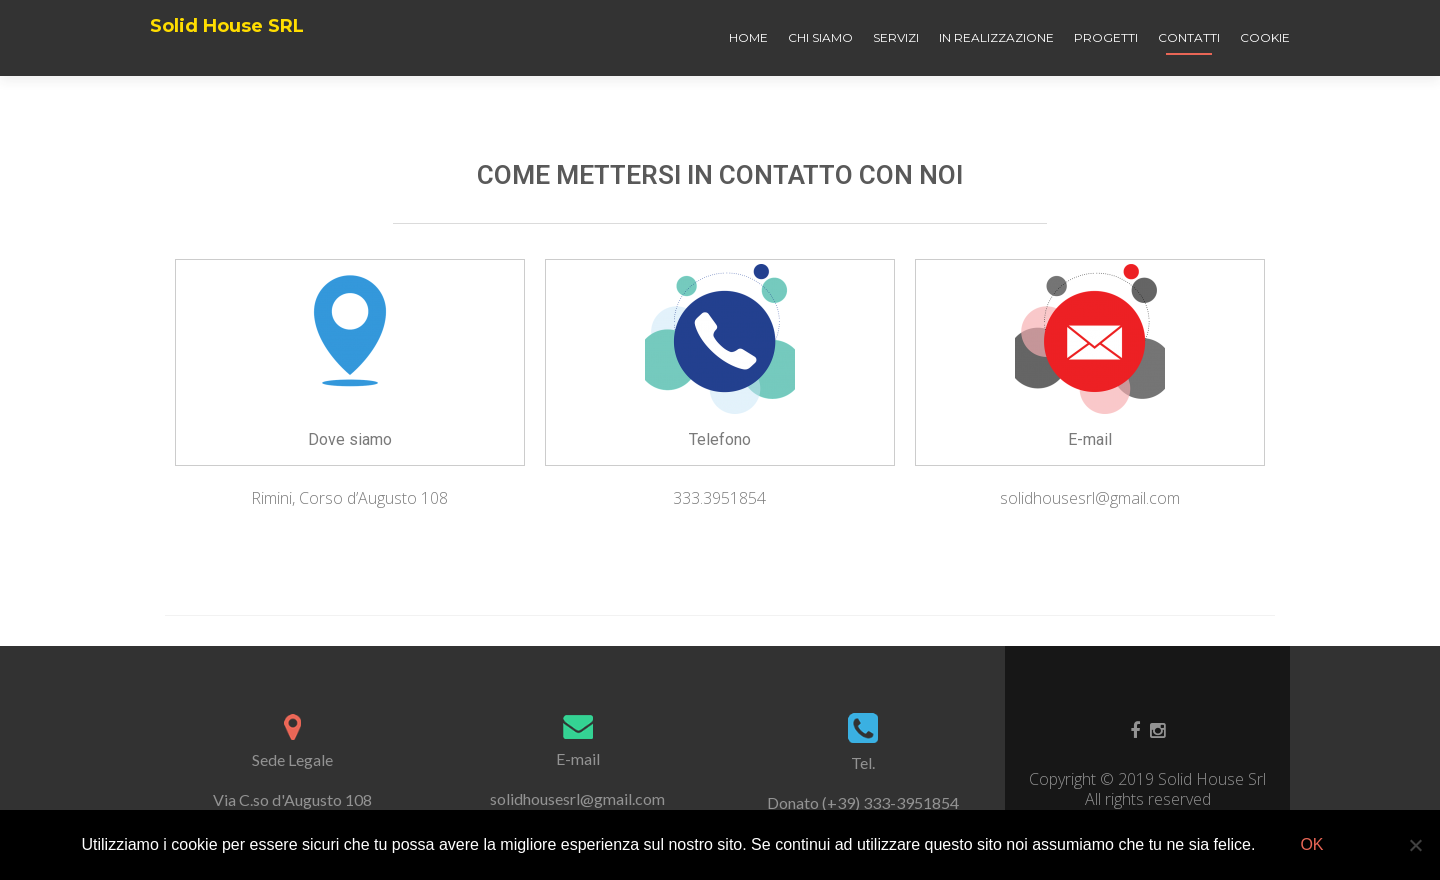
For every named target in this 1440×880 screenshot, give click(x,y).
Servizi (896, 37)
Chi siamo (820, 37)
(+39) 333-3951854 (890, 802)
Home (748, 37)
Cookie (1265, 37)
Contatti (1189, 37)
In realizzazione (996, 37)
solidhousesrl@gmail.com (577, 798)
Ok (1311, 844)
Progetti (1106, 37)
